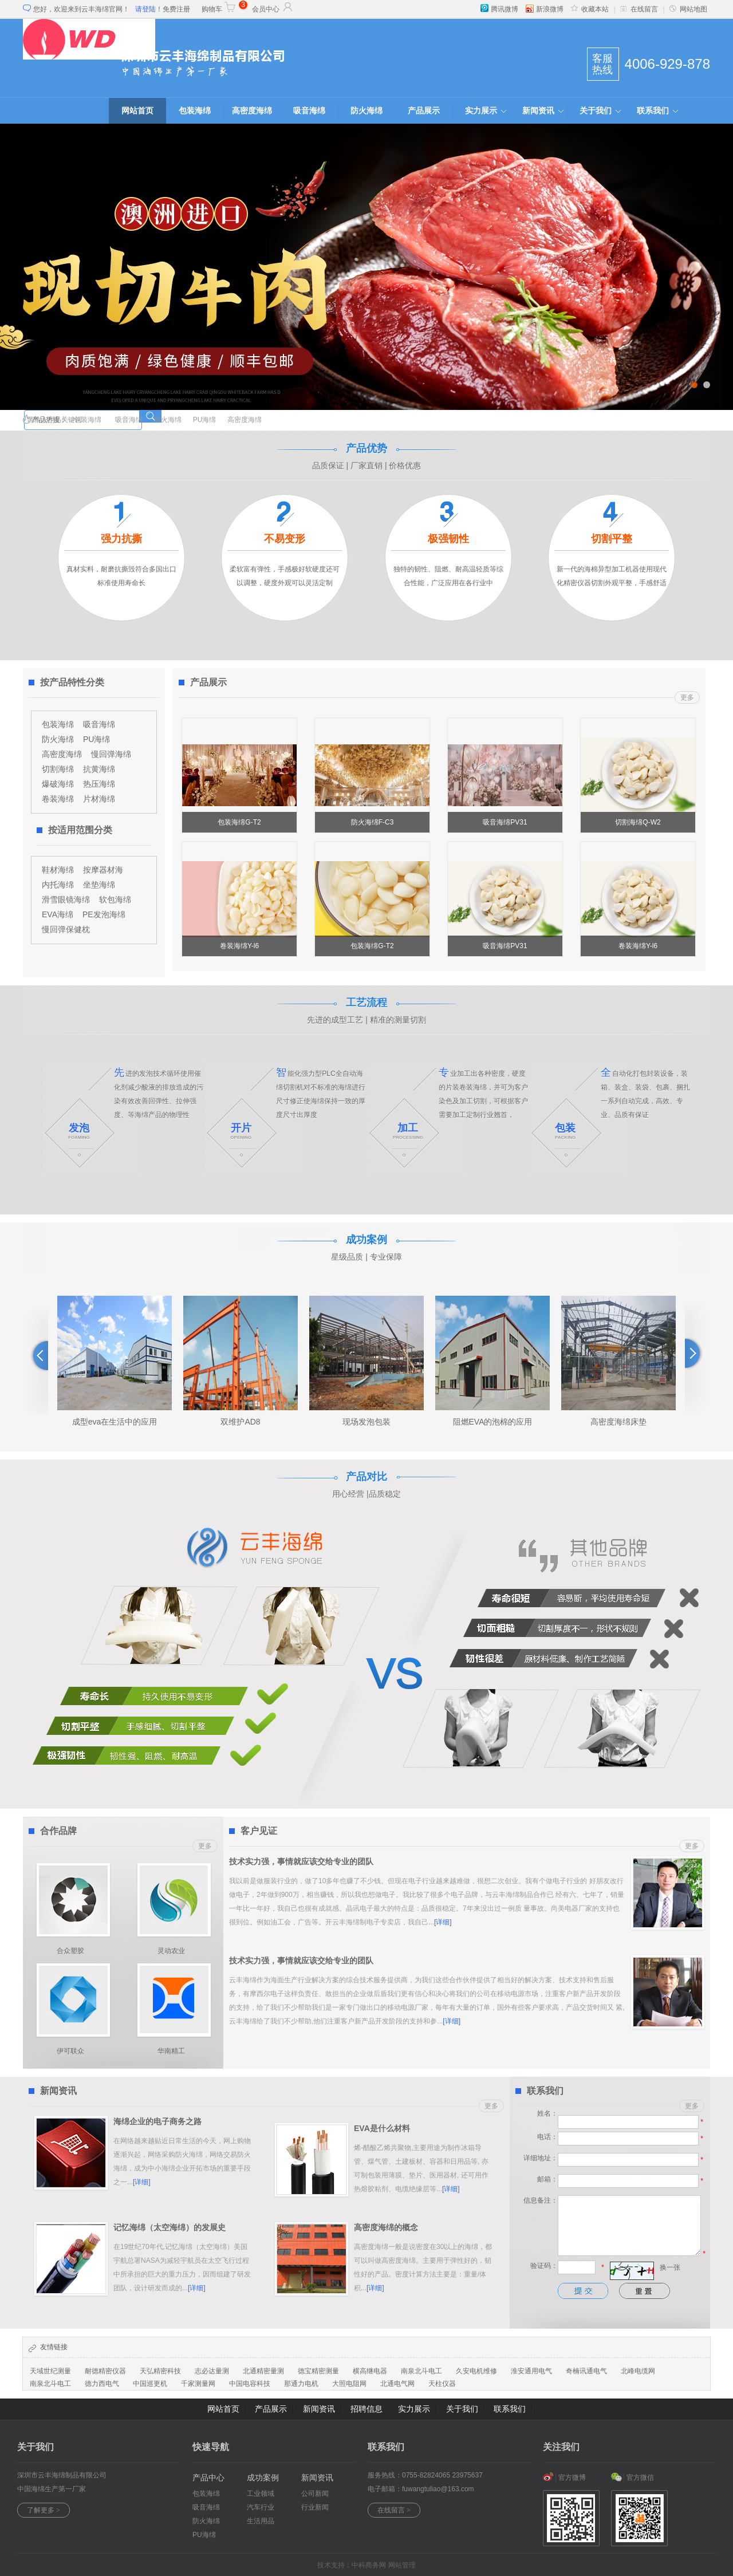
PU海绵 (204, 420)
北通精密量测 (263, 2371)
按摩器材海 (103, 869)
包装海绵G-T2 (239, 822)
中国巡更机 (150, 2384)
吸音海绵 (309, 110)
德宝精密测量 (318, 2371)
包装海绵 (195, 110)
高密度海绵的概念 (386, 2227)
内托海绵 (58, 884)
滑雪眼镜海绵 (66, 899)
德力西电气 (102, 2384)
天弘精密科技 (160, 2371)
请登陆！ (149, 9)
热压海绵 (99, 783)
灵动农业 (171, 1951)
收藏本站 (590, 9)
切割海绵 (58, 769)
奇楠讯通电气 (586, 2371)
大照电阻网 (349, 2384)
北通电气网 (397, 2384)
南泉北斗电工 (421, 2371)
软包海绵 (115, 899)
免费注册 (176, 9)
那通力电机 (301, 2384)
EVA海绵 (57, 914)
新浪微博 (544, 9)
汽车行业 (260, 2507)
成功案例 (263, 2477)
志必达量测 (212, 2371)
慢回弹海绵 (111, 754)
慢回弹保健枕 (66, 929)
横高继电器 (370, 2371)
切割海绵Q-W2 (637, 822)
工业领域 (260, 2494)
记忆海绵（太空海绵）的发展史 (169, 2227)
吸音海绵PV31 (505, 822)
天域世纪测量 (50, 2371)
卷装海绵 (58, 798)
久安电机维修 (476, 2371)
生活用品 (260, 2521)
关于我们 (596, 110)
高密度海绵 (252, 110)
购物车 (219, 9)
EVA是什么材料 (382, 2128)
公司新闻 (315, 2494)
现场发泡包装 (366, 1421)
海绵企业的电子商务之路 (157, 2121)
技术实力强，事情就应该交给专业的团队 (301, 1861)
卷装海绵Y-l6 (239, 946)
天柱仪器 (442, 2384)
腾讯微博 (499, 9)
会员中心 (273, 9)
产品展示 (424, 110)
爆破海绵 (58, 783)
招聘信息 (366, 2408)
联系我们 (653, 110)
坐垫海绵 (99, 884)
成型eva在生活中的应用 (114, 1421)
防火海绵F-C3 (372, 822)
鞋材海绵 (58, 869)
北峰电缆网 (638, 2371)
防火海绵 (366, 110)
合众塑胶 (70, 1951)
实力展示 (481, 110)
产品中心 (208, 2477)
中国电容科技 (249, 2384)
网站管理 (402, 2565)
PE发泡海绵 (103, 914)
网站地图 (688, 9)
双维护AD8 (240, 1421)
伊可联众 (70, 2051)
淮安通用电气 (531, 2371)
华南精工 (171, 2051)
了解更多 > (43, 2510)
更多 (687, 697)
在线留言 (639, 9)
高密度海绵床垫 (618, 1421)
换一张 (670, 2267)
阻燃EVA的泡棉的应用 (493, 1421)
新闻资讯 (538, 110)
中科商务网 (369, 2565)
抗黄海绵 (99, 769)
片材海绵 (99, 798)
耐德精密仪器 (105, 2371)
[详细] (443, 1922)
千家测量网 (198, 2384)
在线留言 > (394, 2510)
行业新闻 (315, 2507)
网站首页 (137, 110)
